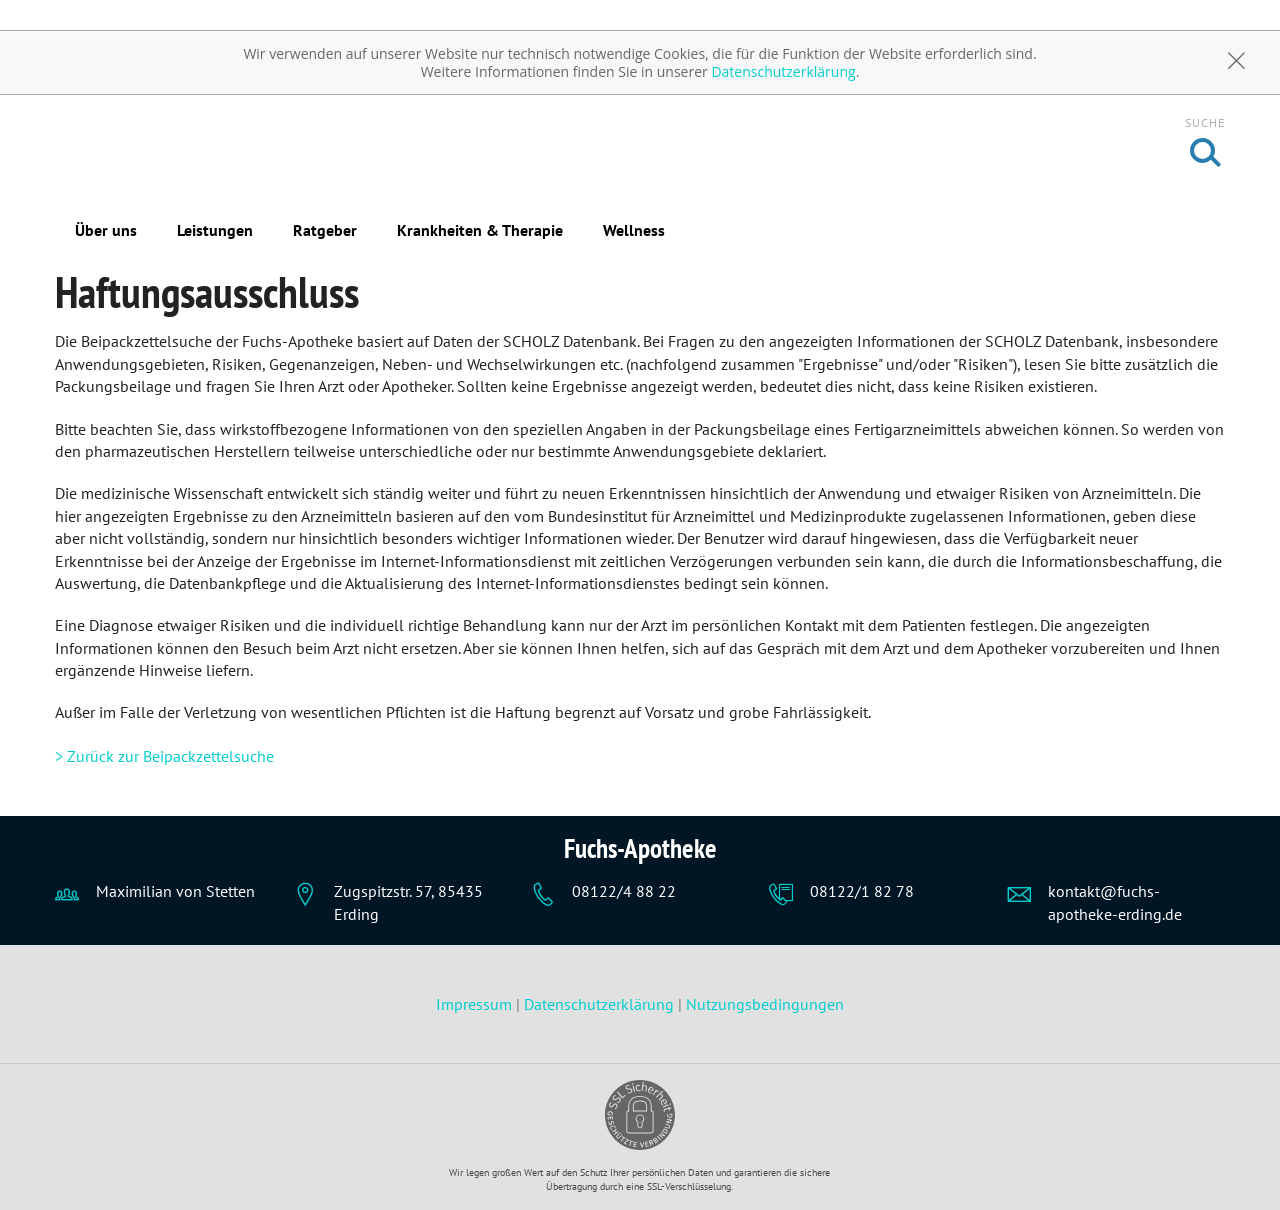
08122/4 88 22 (624, 891)
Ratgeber (325, 230)
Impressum (476, 1004)
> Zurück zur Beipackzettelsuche (164, 756)
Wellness (634, 230)
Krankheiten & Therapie (480, 230)
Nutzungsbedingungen (765, 1004)
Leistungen (215, 230)
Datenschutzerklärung (783, 71)
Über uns (106, 230)
